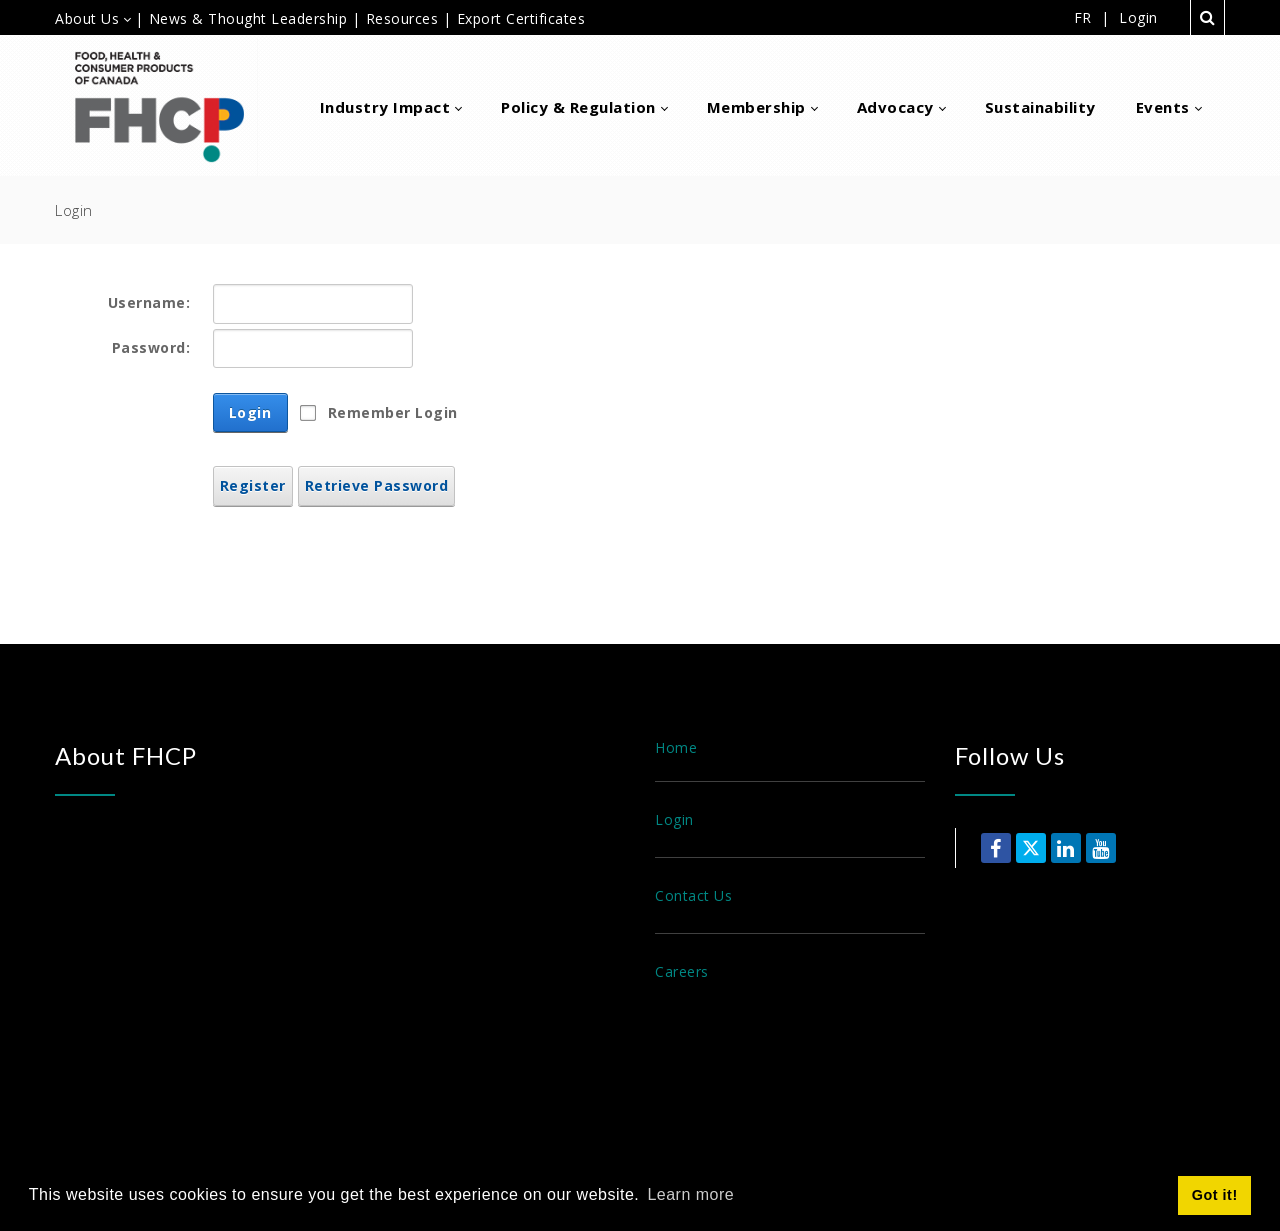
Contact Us (693, 895)
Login (1138, 18)
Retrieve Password (377, 485)
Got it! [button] (1215, 1195)
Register (253, 485)
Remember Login (393, 412)
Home (676, 747)
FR (1083, 17)
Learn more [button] (690, 1194)
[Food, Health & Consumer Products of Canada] (167, 105)
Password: (151, 347)
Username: (149, 302)
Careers (682, 971)
